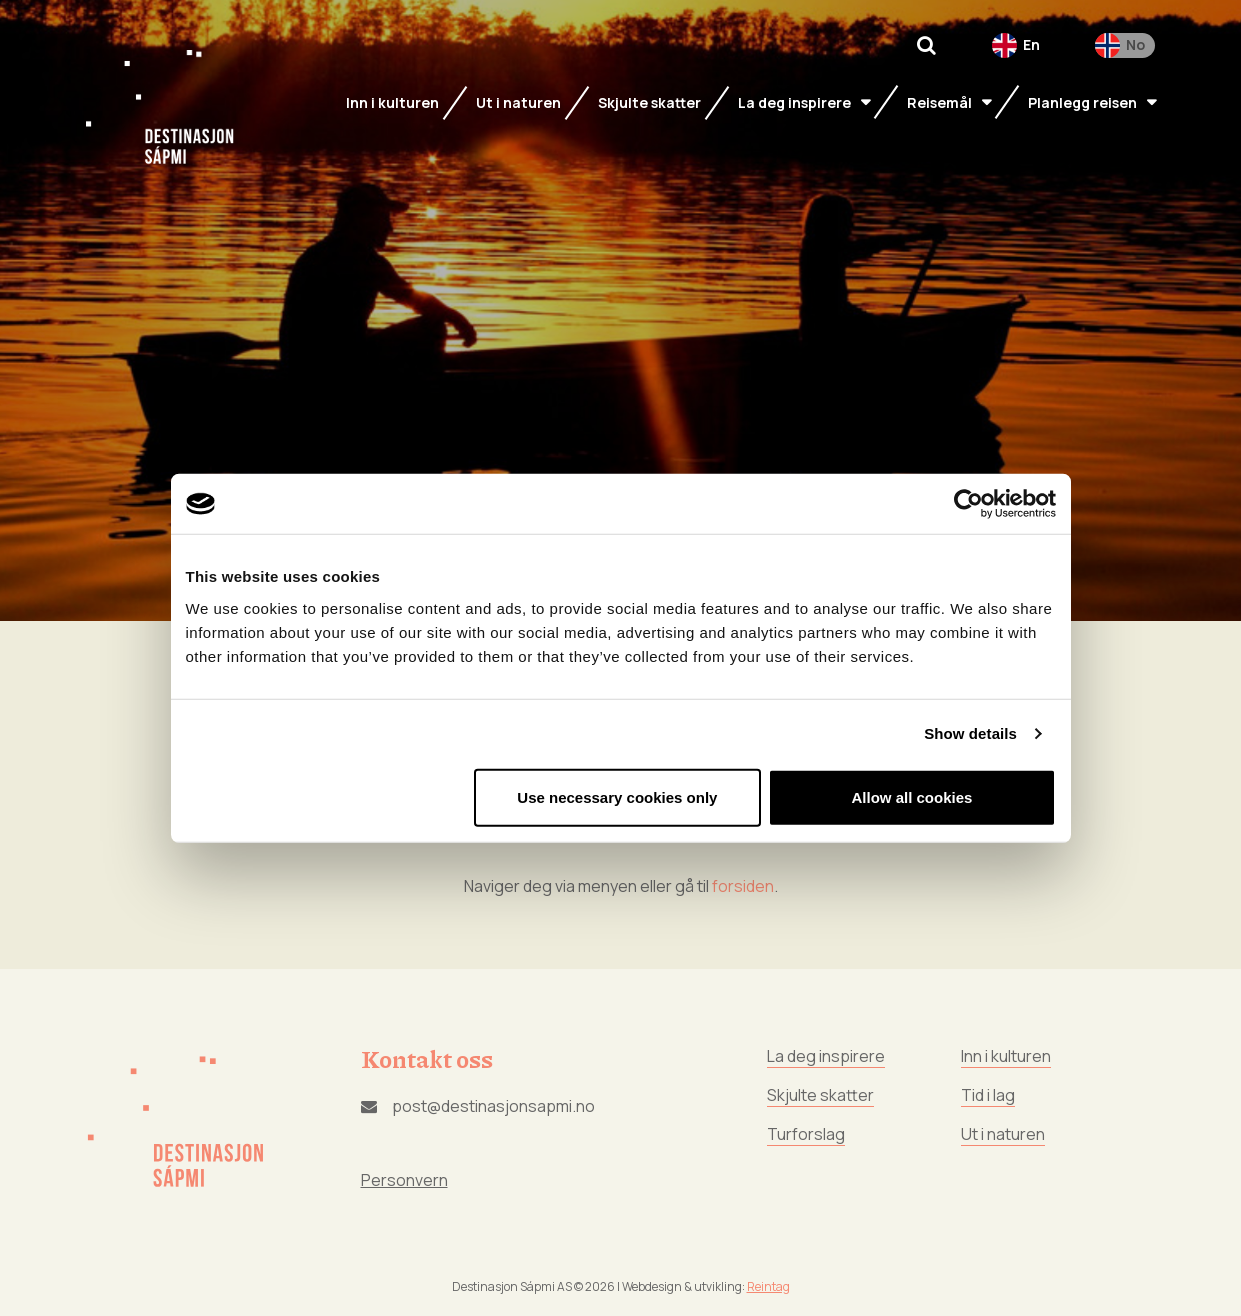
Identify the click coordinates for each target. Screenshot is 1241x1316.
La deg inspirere (826, 1056)
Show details (970, 733)
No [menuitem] (1135, 45)
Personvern (404, 1180)
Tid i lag (988, 1095)
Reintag (768, 1286)
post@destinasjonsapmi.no (478, 1106)
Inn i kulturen (1006, 1056)
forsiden (743, 886)
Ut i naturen (1003, 1134)
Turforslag (806, 1134)
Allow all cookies (912, 796)
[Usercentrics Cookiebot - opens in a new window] (968, 504)
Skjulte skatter (820, 1095)
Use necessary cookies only (617, 796)
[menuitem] (1016, 45)
